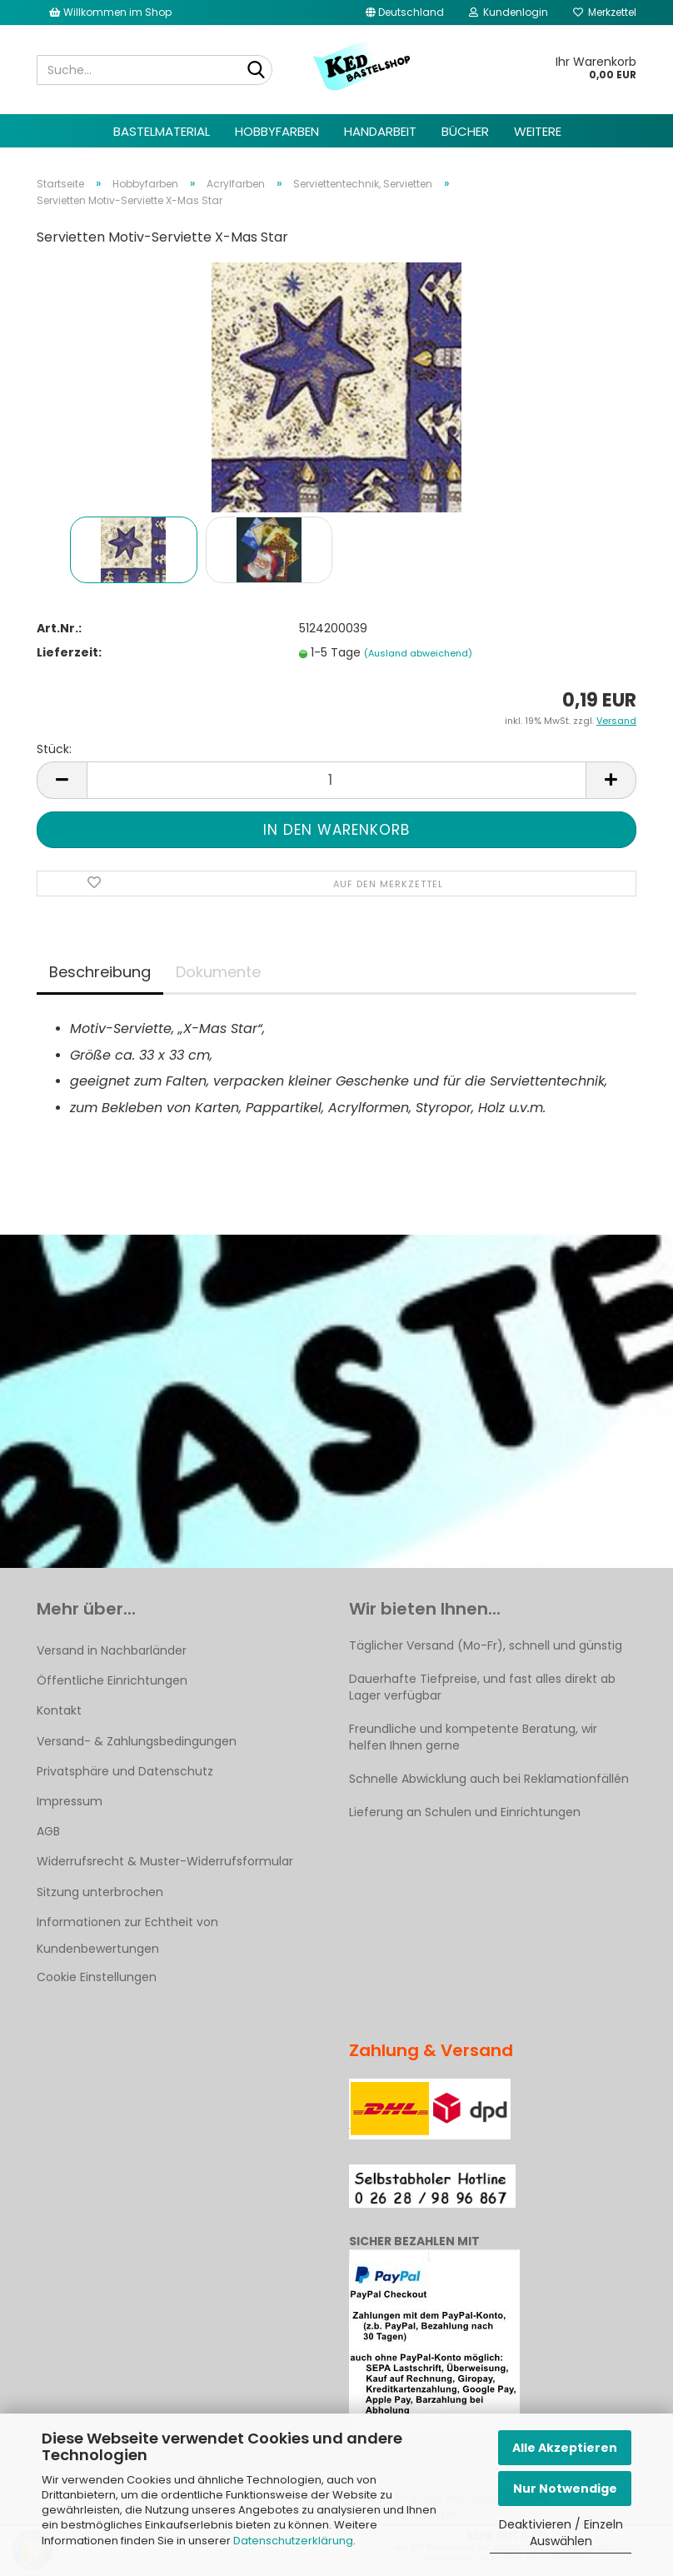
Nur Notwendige (565, 2488)
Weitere (537, 131)
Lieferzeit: (69, 652)
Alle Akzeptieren (564, 2447)
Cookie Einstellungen (97, 1977)
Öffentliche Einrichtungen (112, 1680)
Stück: (54, 749)
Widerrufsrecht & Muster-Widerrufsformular (165, 1861)
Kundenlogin (508, 12)
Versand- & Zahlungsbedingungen (137, 1741)
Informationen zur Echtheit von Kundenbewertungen (127, 1935)
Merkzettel (604, 12)
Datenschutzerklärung (293, 2541)
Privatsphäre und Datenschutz (125, 1771)
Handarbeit (380, 131)
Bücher (465, 131)
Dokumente (218, 971)
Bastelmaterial (161, 131)
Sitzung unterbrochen (100, 1892)
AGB (48, 1831)
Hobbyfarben (277, 131)
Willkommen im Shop (110, 12)
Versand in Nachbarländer (112, 1650)
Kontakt (59, 1710)
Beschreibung (100, 971)
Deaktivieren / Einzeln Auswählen (561, 2532)
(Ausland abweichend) (418, 653)
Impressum (69, 1801)
